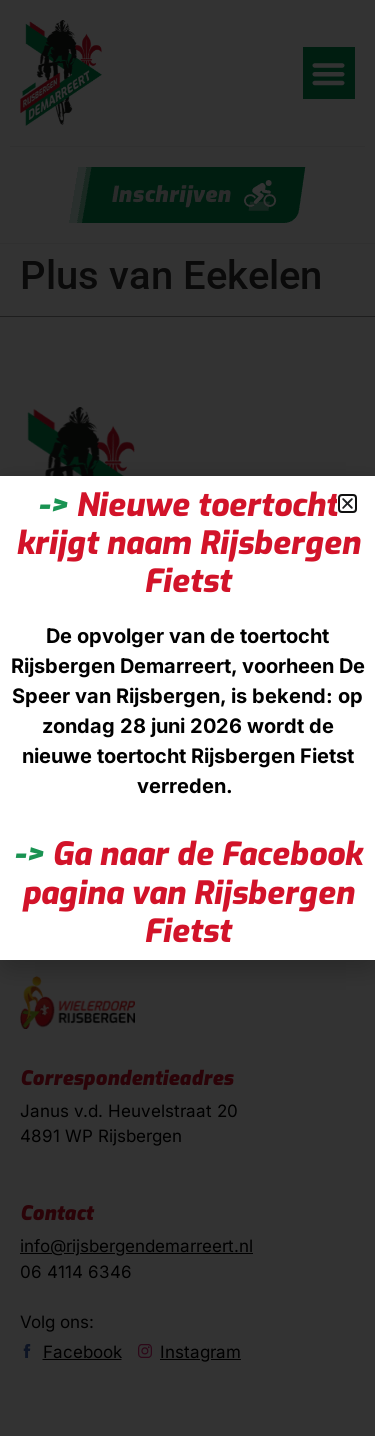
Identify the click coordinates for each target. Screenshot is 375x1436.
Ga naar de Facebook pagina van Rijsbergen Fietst (188, 892)
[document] (187, 718)
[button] (347, 503)
